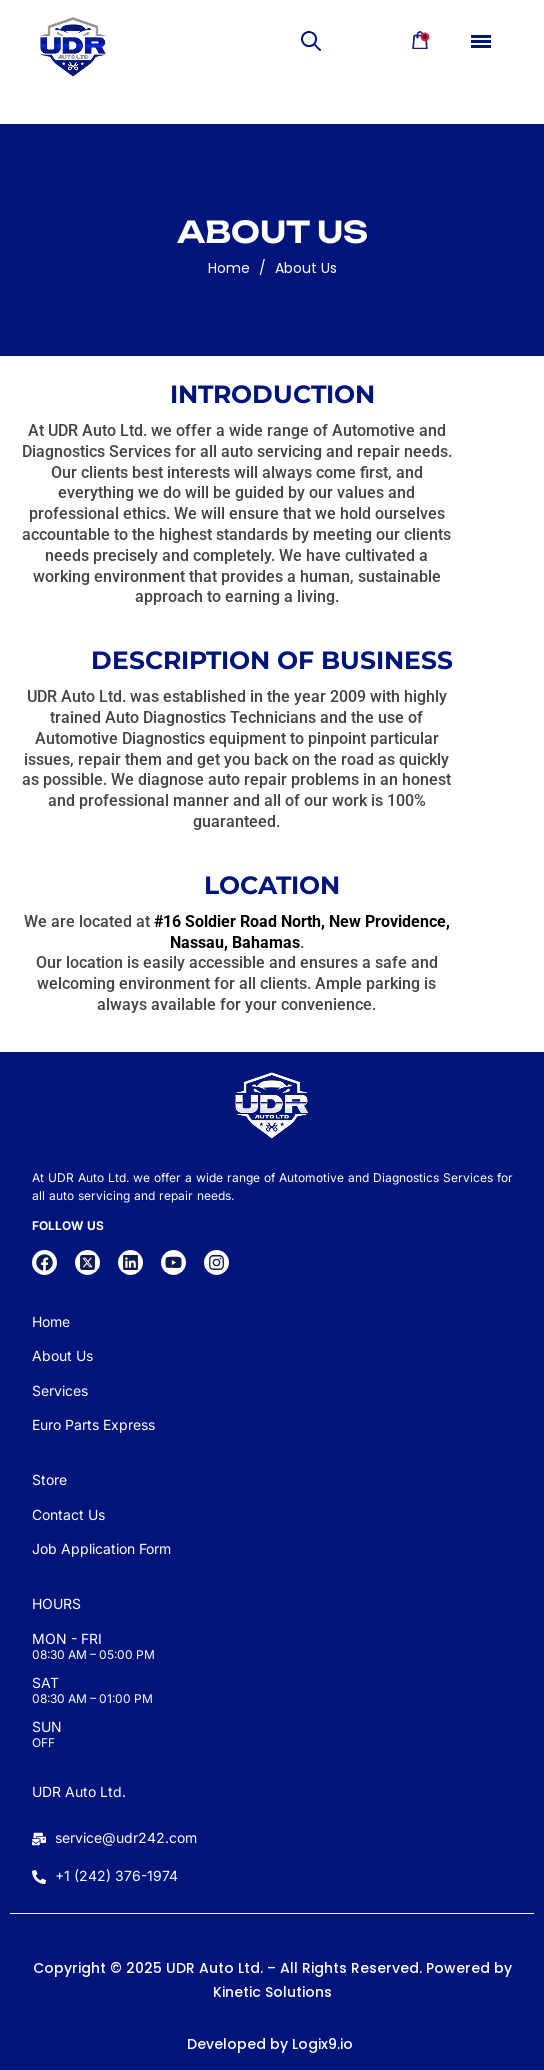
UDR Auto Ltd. (79, 1791)
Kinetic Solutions (272, 1992)
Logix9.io (322, 2044)
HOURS (56, 1603)
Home (229, 272)
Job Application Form (101, 1548)
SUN (47, 1726)
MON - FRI (67, 1638)
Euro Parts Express (93, 1424)
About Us (306, 272)
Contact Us (68, 1514)
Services (60, 1390)
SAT (45, 1682)
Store (49, 1479)
